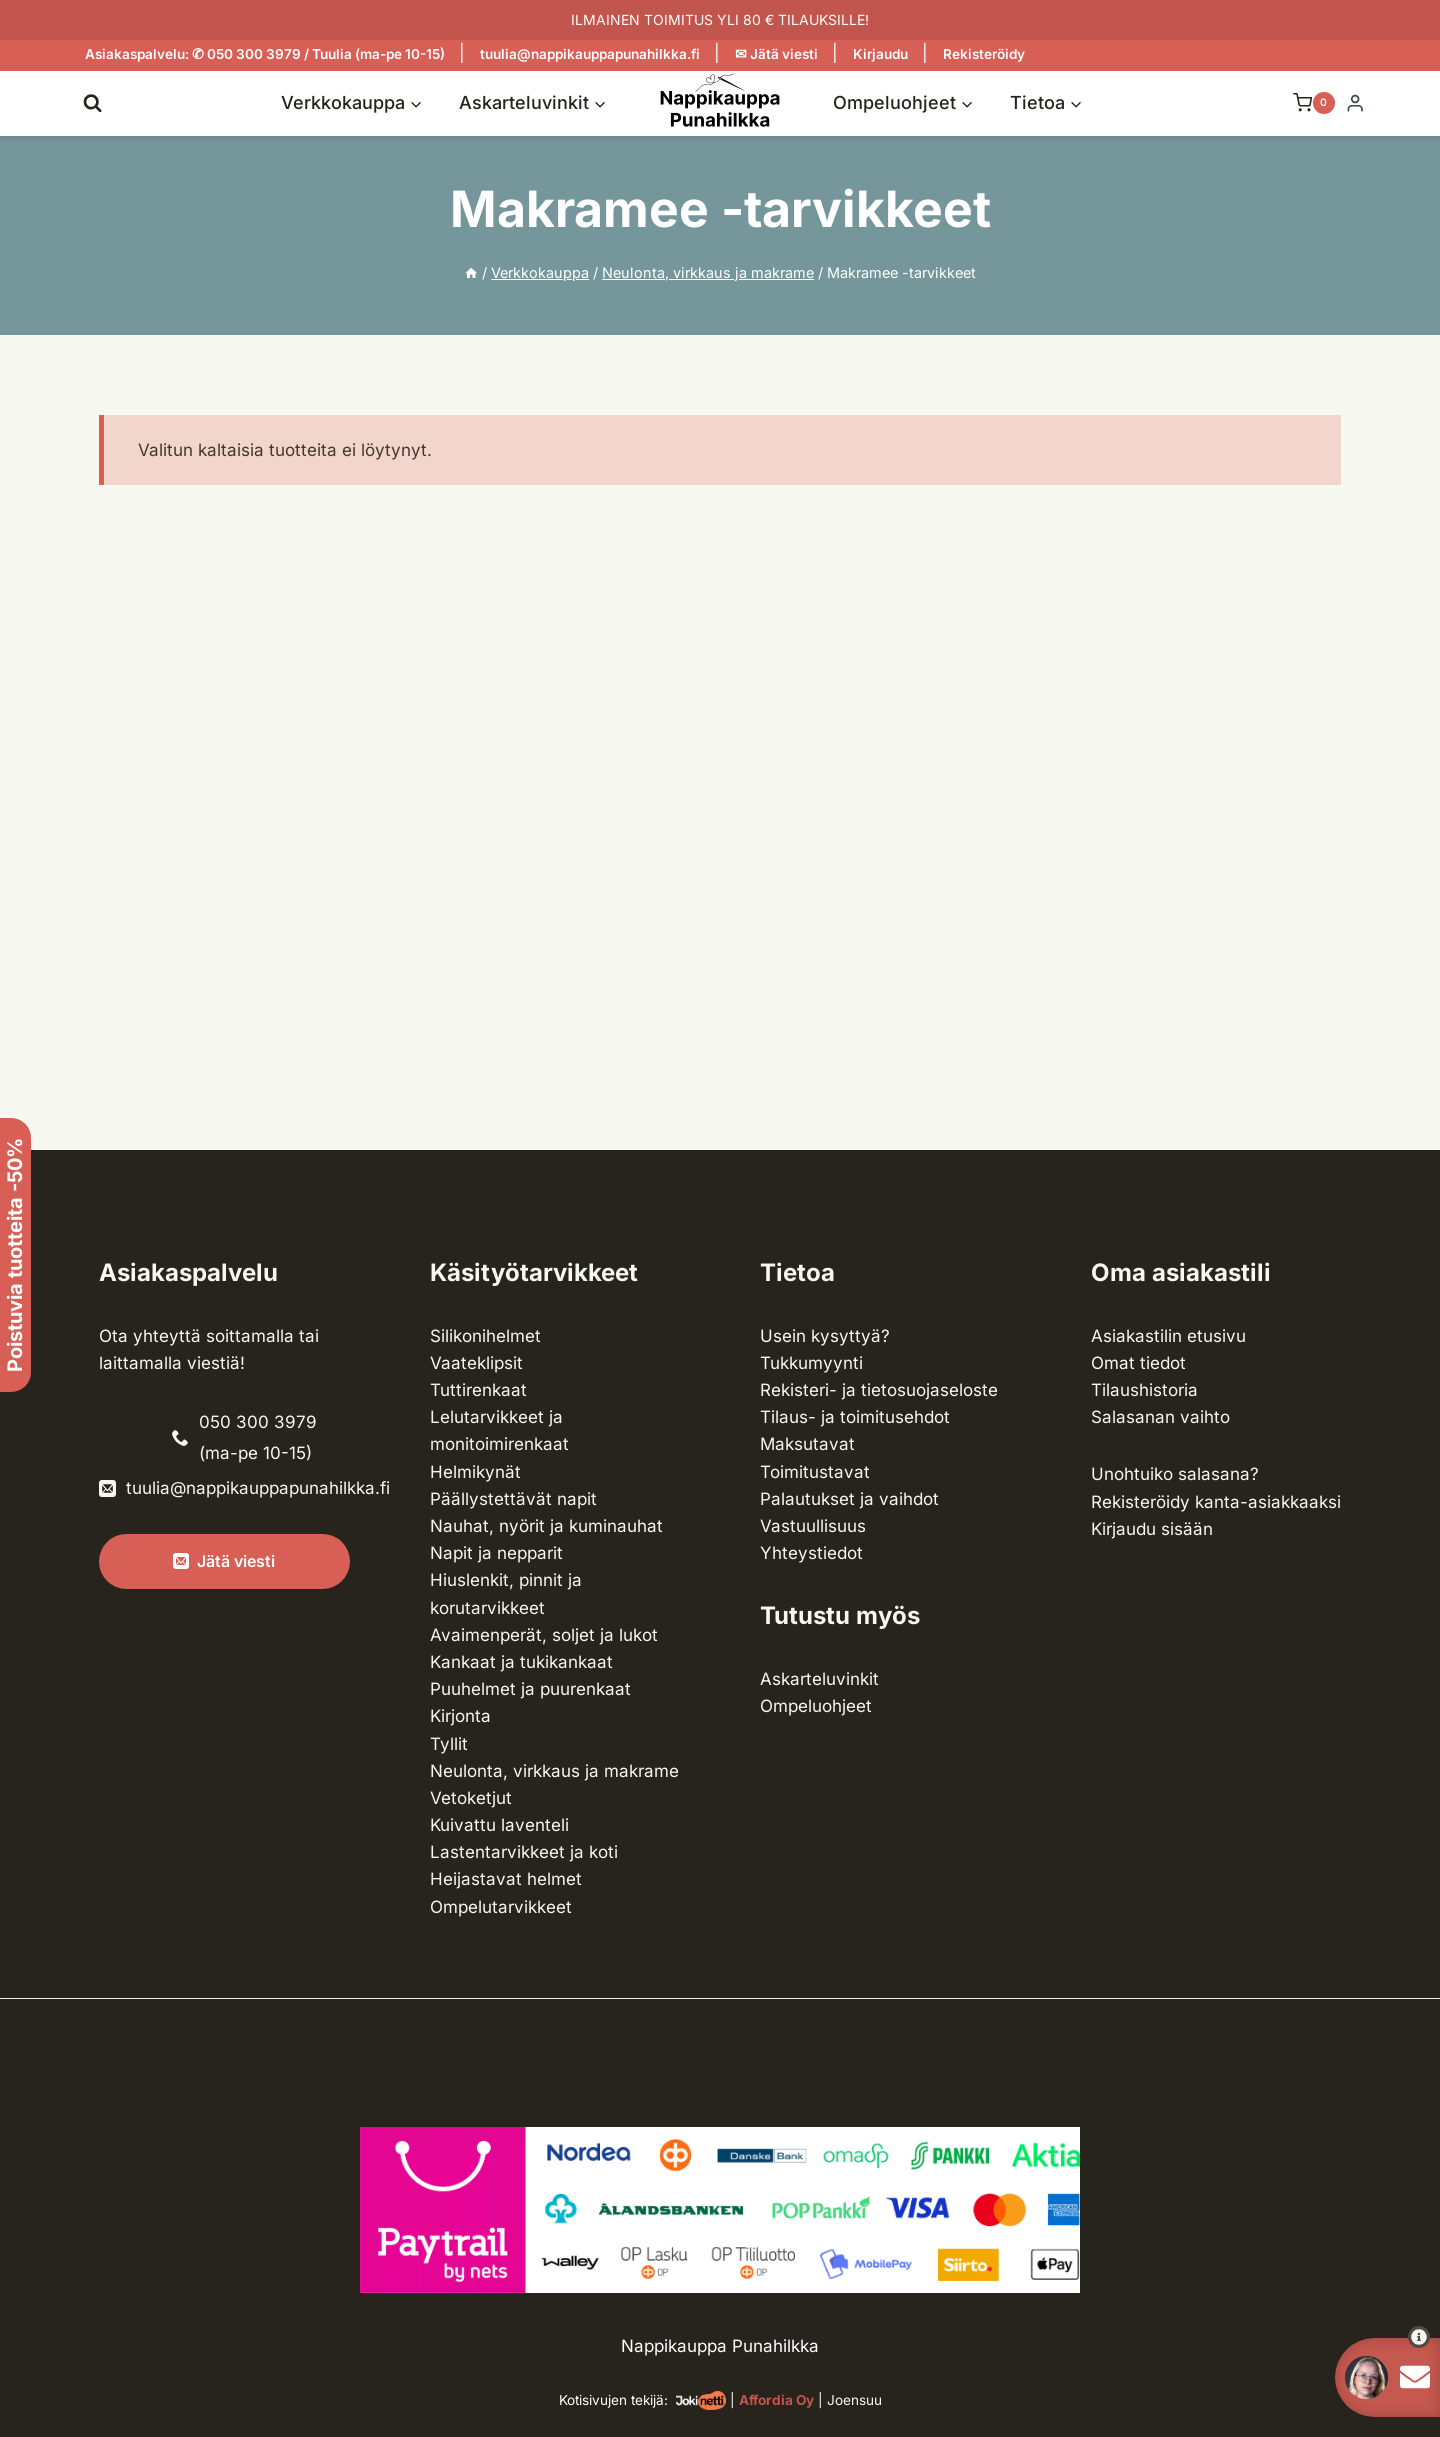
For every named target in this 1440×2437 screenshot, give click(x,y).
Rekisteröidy (984, 54)
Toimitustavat (815, 1472)
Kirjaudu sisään (1152, 1529)
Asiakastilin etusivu (1168, 1336)
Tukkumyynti (811, 1363)
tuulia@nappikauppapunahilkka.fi (590, 54)
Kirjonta (460, 1716)
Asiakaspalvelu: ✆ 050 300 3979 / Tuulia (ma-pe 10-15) (265, 54)
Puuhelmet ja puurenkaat (530, 1689)
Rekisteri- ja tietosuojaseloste (879, 1390)
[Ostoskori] (1304, 103)
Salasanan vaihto (1160, 1417)
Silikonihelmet (485, 1336)
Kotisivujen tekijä (611, 2400)
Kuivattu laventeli (499, 1825)
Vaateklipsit (476, 1363)
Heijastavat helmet (506, 1879)
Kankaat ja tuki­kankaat (521, 1662)
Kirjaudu (880, 54)
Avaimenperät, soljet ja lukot (544, 1635)
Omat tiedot (1138, 1363)
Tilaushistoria (1144, 1390)
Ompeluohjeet (816, 1706)
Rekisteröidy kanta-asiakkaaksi (1216, 1502)
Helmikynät (475, 1472)
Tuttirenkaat (478, 1390)
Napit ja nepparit (496, 1553)
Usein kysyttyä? (825, 1336)
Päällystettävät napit (513, 1499)
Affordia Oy (776, 2400)
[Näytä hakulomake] (92, 102)
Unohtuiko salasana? (1175, 1474)
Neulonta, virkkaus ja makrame (554, 1771)
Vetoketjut (471, 1798)
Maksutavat (807, 1444)
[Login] (1355, 103)
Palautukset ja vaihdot (849, 1499)
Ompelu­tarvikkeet (501, 1907)
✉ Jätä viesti (776, 54)
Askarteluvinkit (819, 1679)
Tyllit (449, 1744)
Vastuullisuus (813, 1526)
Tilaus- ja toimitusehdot (855, 1417)
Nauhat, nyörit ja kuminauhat (546, 1526)
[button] (1382, 2337)
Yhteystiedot (811, 1553)
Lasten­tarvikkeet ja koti (524, 1852)
